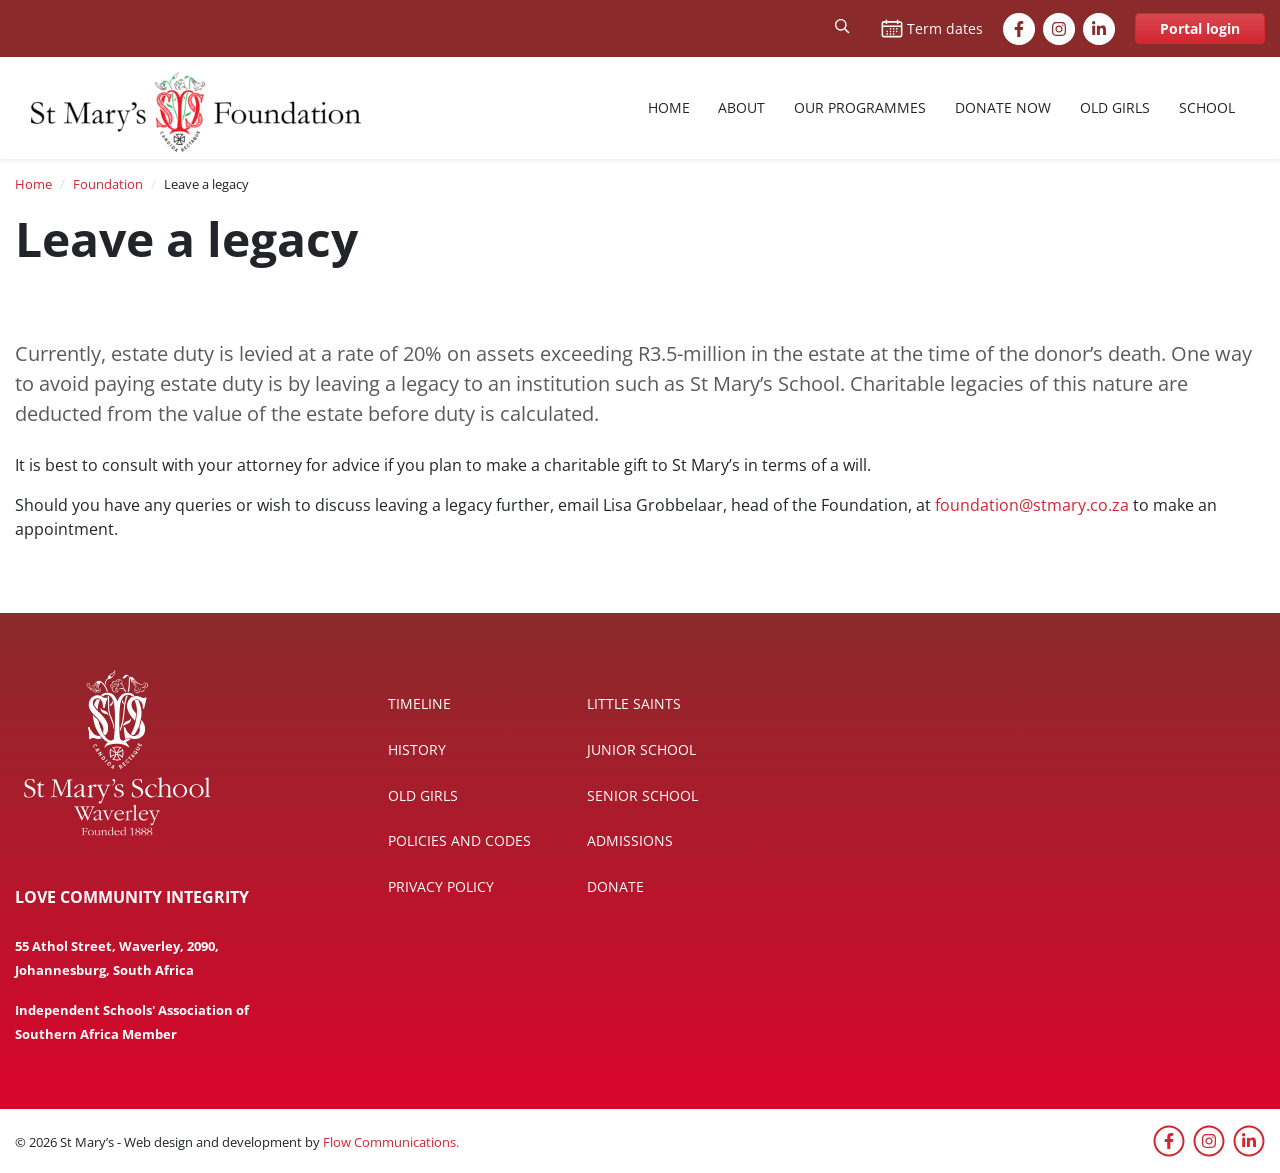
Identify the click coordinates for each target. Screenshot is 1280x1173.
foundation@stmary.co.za (1032, 505)
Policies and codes (459, 840)
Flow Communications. (391, 1142)
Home (669, 107)
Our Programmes (860, 107)
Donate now (1003, 107)
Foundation (108, 184)
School (1207, 107)
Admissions (630, 840)
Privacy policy (441, 886)
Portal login (1200, 28)
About (741, 107)
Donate (615, 886)
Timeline (419, 703)
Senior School (642, 795)
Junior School (641, 749)
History (417, 749)
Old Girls (1115, 107)
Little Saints (634, 703)
